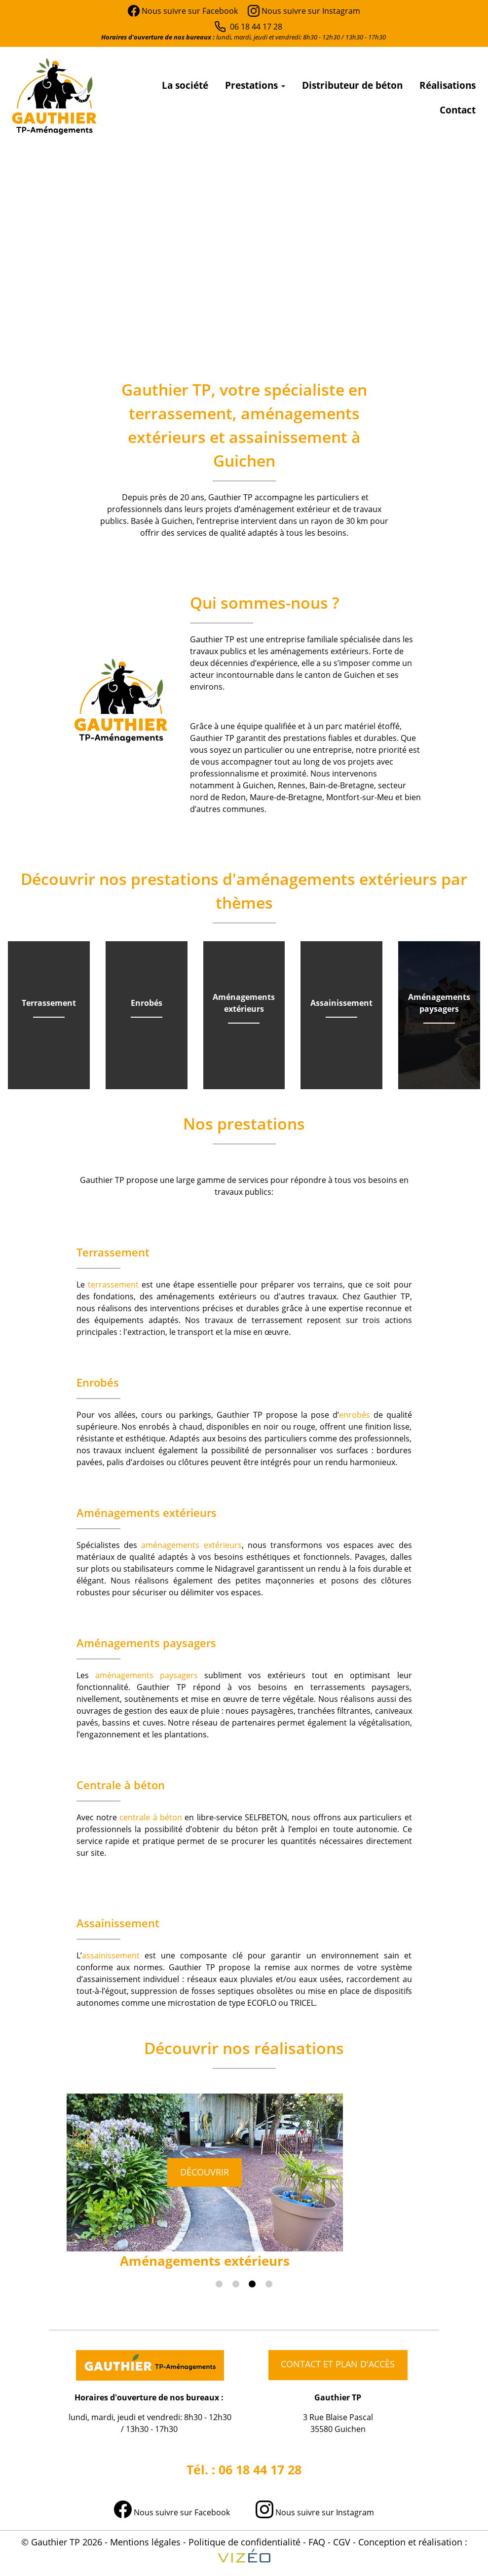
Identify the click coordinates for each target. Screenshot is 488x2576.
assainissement (111, 1955)
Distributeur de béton (352, 85)
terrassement (115, 1284)
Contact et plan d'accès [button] (338, 2364)
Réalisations (447, 85)
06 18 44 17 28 (256, 26)
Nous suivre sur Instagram (304, 10)
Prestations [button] (255, 85)
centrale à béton (150, 1817)
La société (185, 85)
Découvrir (204, 2172)
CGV (341, 2542)
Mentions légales (145, 2542)
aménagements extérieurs (191, 1545)
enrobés (354, 1414)
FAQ (316, 2542)
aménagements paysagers (146, 1675)
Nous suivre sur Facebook (183, 10)
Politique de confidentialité (244, 2542)
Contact (458, 109)
